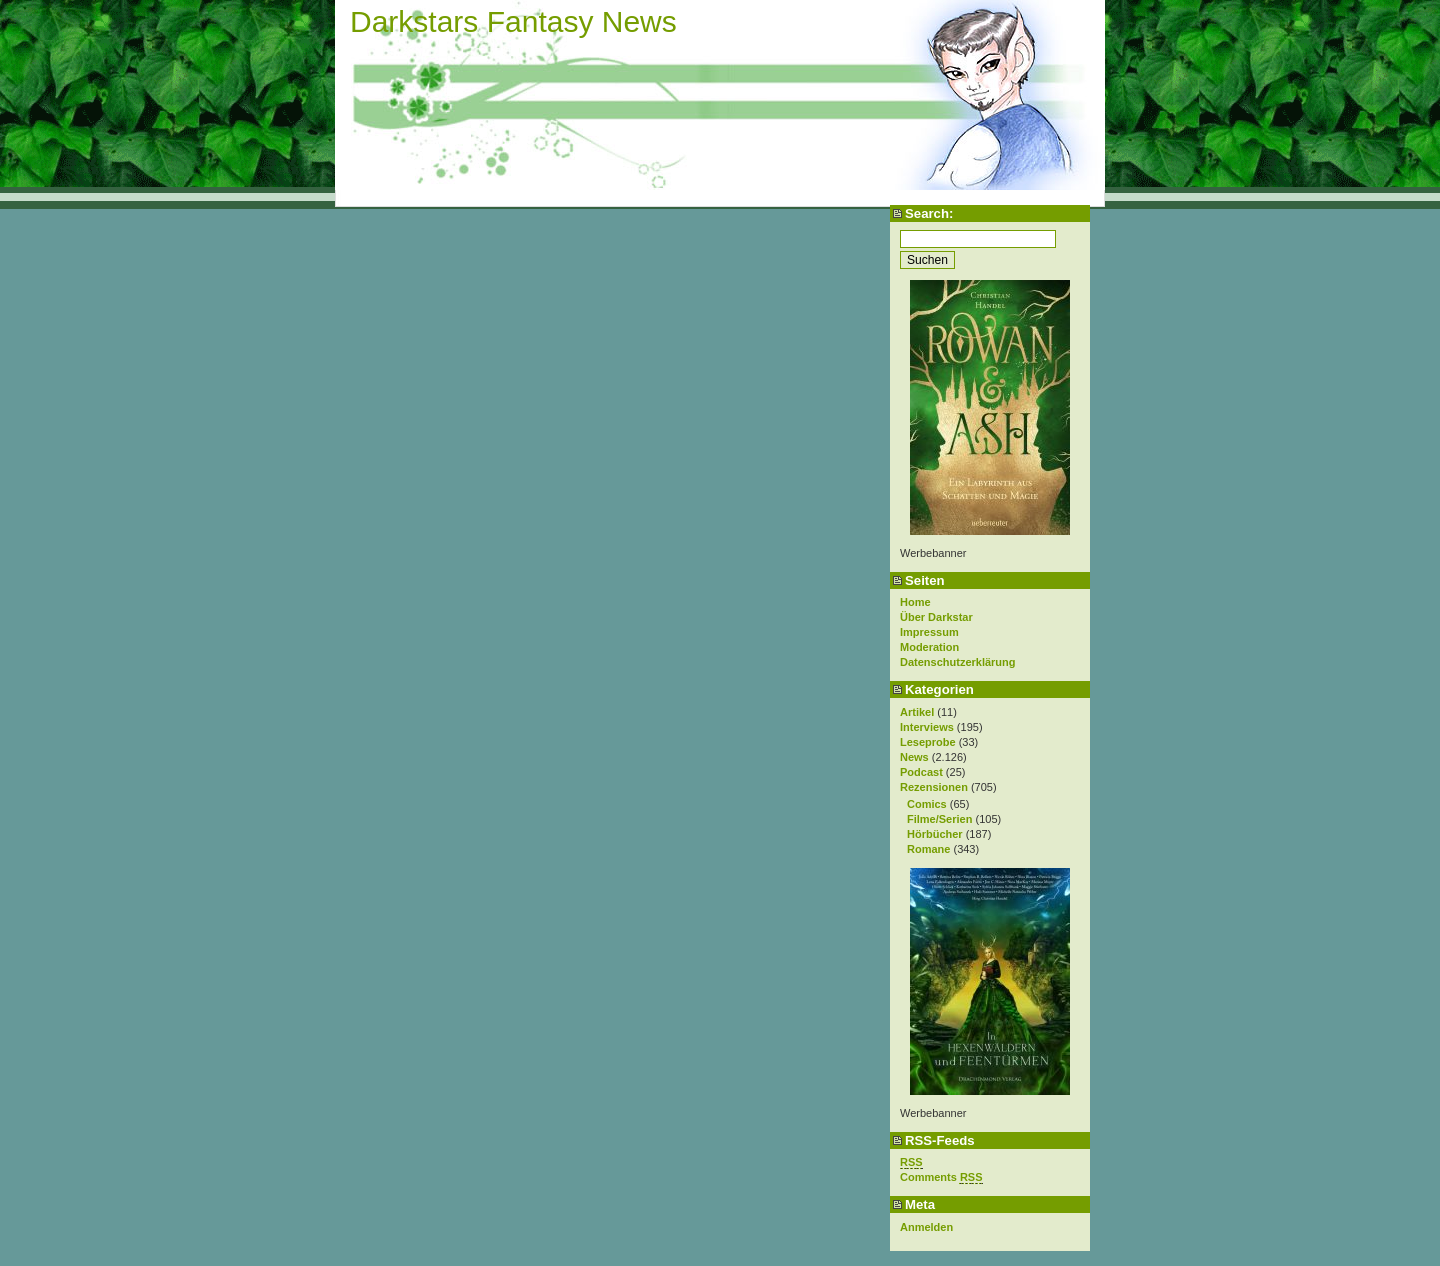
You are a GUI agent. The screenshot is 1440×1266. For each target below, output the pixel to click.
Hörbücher (935, 834)
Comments (941, 1177)
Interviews (927, 727)
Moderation (929, 647)
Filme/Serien (939, 819)
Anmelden (926, 1227)
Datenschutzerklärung (958, 662)
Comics (927, 804)
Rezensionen (934, 787)
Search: (929, 213)
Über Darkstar (936, 617)
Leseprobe (928, 742)
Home (915, 602)
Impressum (929, 632)
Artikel (917, 712)
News (914, 757)
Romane (928, 849)
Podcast (921, 772)
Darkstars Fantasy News (513, 21)
